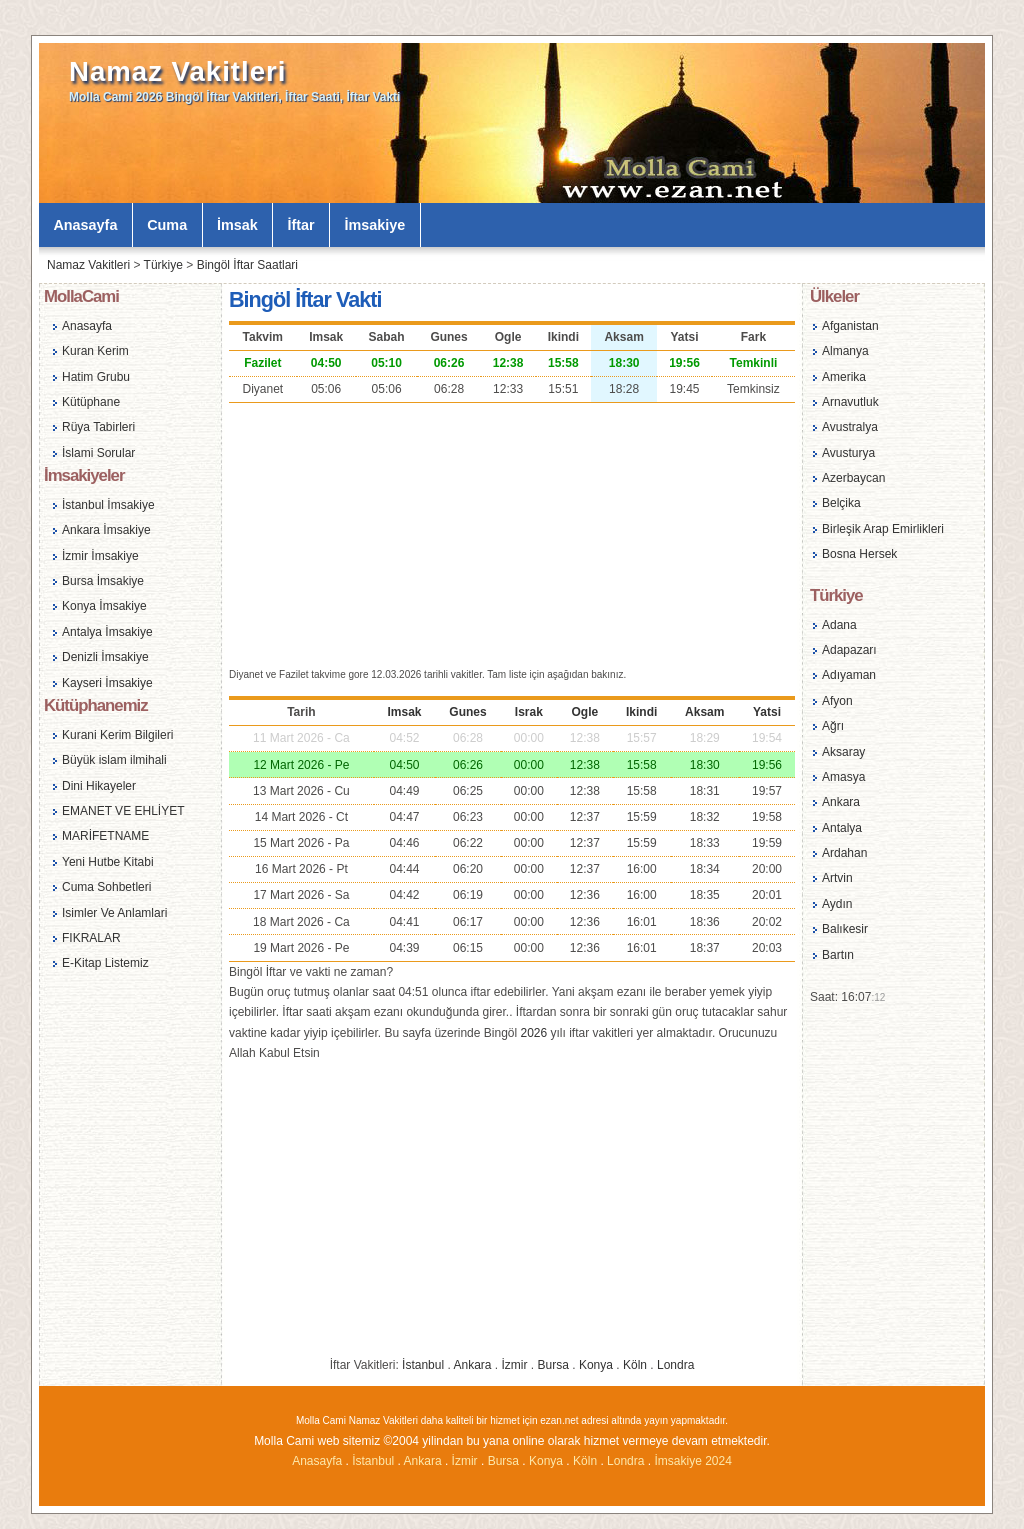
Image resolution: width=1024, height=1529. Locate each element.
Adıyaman (849, 675)
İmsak (237, 225)
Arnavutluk (850, 402)
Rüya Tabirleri (98, 427)
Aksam (704, 712)
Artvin (837, 878)
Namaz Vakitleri (177, 71)
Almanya (845, 351)
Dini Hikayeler (99, 786)
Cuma (167, 225)
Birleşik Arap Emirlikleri (883, 529)
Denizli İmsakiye (105, 657)
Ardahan (844, 853)
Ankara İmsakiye (106, 530)
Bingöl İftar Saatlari (247, 265)
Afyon (837, 701)
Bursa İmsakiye (103, 581)
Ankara (472, 1365)
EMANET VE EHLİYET (123, 811)
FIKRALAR (91, 938)
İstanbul (423, 1365)
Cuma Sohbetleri (106, 887)
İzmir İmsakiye (100, 556)
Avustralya (850, 427)
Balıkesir (845, 929)
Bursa (553, 1365)
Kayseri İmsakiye (107, 683)
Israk (529, 712)
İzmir (515, 1365)
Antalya (842, 828)
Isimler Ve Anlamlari (114, 913)
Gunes (467, 712)
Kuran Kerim (95, 351)
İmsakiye (375, 225)
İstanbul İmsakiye (108, 505)
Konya (596, 1365)
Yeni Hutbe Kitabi (108, 862)
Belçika (841, 503)
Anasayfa (85, 225)
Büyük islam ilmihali (114, 760)
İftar (301, 225)
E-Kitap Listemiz (105, 963)
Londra (675, 1365)
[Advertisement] (512, 533)
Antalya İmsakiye (107, 632)
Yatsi (767, 712)
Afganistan (850, 326)
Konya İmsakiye (104, 606)
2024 (718, 1461)
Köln (635, 1365)
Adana (839, 625)
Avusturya (848, 453)
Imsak (404, 712)
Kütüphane (91, 402)
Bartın (838, 955)
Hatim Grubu (96, 377)
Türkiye (163, 265)
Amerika (844, 377)
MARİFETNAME (105, 836)
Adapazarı (849, 650)
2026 (533, 1033)
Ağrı (833, 726)
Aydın (837, 904)
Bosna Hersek (859, 554)
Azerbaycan (853, 478)
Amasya (843, 777)
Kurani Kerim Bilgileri (117, 735)
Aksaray (843, 752)
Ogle (584, 712)
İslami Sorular (98, 453)
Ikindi (641, 712)
